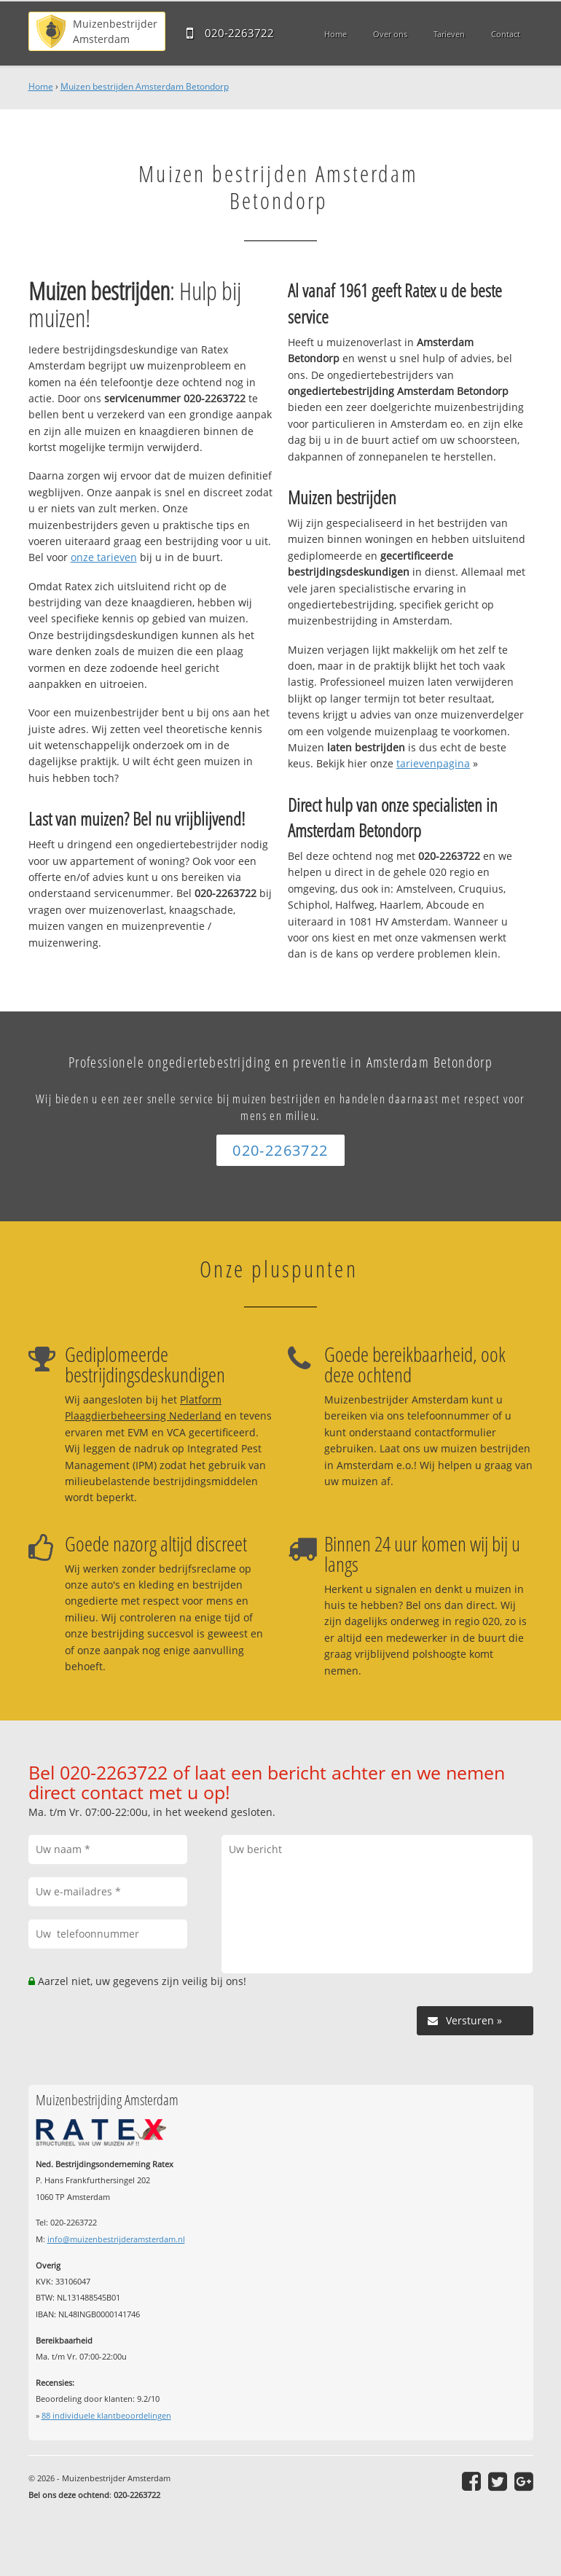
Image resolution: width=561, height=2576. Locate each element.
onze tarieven (104, 557)
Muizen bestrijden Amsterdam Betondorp (144, 86)
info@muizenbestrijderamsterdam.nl (116, 2239)
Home (40, 86)
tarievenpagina (433, 763)
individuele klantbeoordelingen (106, 2415)
